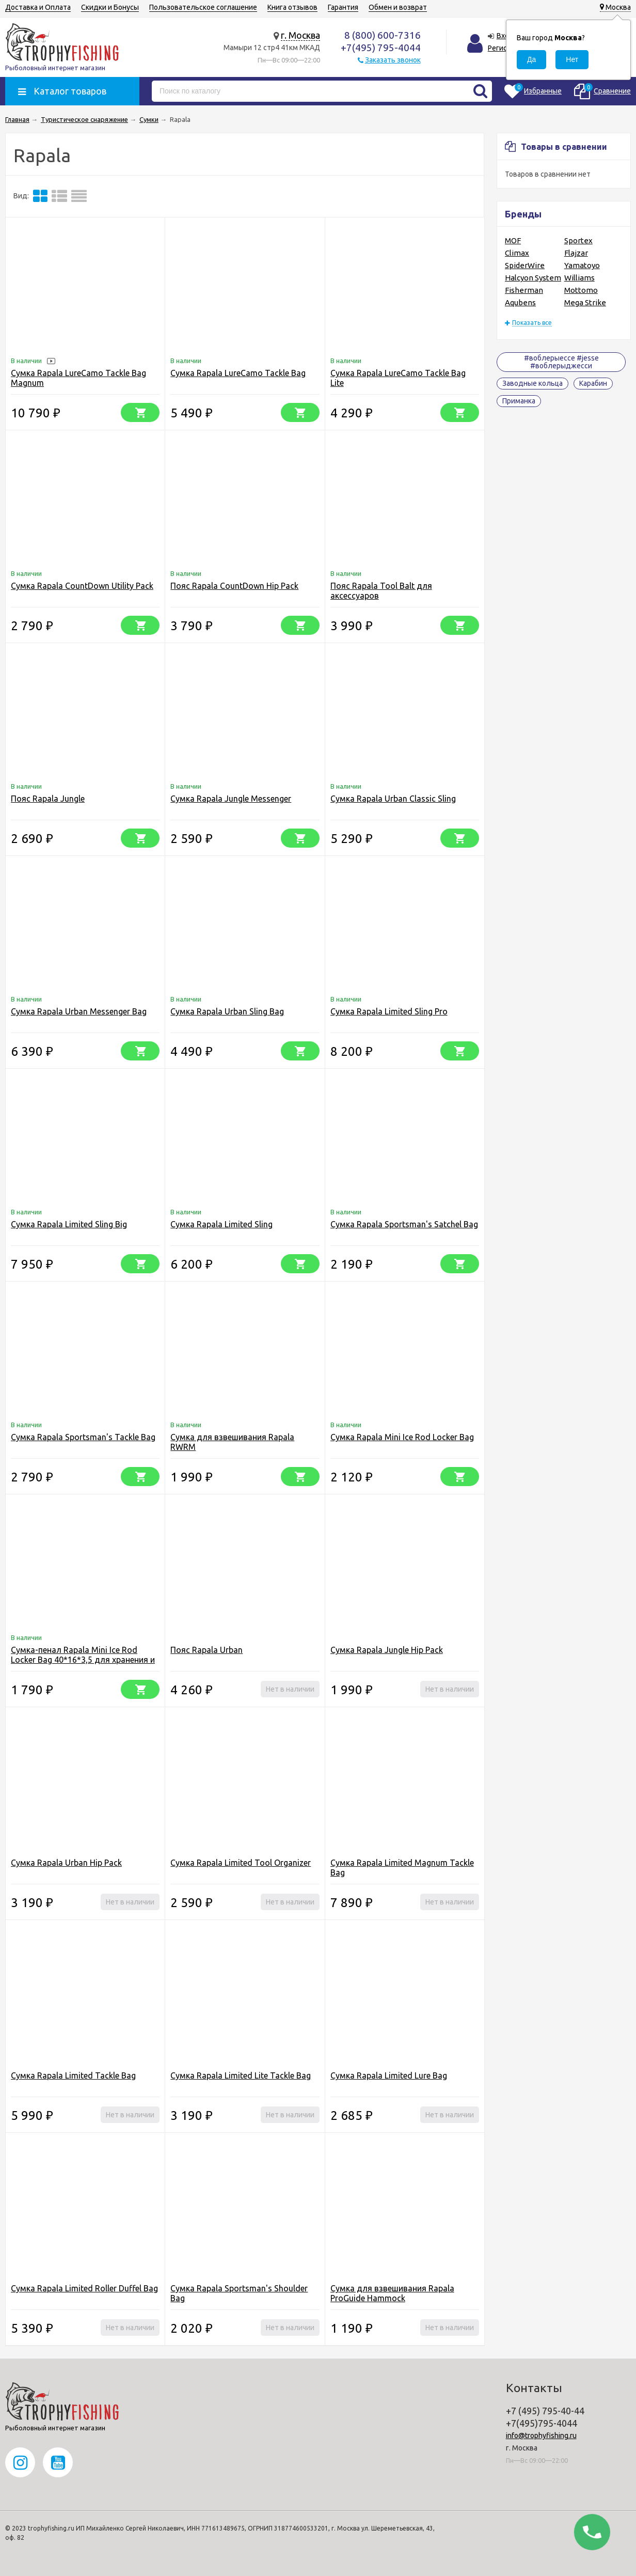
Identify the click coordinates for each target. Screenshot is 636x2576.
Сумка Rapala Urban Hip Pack (66, 1862)
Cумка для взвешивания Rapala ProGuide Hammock (392, 2293)
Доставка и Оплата (38, 7)
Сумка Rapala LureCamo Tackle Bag (238, 373)
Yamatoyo (582, 265)
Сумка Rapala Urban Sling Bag (227, 1011)
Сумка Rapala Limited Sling (221, 1224)
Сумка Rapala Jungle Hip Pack (386, 1649)
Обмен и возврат (398, 7)
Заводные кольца (532, 383)
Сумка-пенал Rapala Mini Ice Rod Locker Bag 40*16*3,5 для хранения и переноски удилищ (83, 1659)
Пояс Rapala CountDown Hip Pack (234, 585)
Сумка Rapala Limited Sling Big (69, 1224)
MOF (513, 240)
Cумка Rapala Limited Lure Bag (388, 2075)
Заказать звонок (393, 60)
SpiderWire (525, 265)
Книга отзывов (292, 7)
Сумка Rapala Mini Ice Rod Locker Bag (402, 1437)
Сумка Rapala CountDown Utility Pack (82, 585)
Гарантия (343, 7)
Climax (517, 252)
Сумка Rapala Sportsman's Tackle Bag (83, 1437)
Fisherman (524, 290)
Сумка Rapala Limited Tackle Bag (73, 2075)
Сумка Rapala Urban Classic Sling (393, 798)
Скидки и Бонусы (110, 7)
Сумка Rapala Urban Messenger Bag (79, 1011)
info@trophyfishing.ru (541, 2435)
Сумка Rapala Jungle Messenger (230, 798)
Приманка (518, 401)
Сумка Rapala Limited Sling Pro (389, 1011)
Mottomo (581, 290)
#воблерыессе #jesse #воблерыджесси (561, 362)
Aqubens (520, 302)
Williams (579, 277)
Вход (505, 36)
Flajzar (576, 252)
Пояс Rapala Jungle (48, 798)
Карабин (593, 383)
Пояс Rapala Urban (206, 1649)
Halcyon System (533, 277)
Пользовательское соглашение (203, 7)
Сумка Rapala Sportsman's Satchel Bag (404, 1224)
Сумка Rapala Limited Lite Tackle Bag (240, 2075)
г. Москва (300, 35)
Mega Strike (585, 302)
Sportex (578, 240)
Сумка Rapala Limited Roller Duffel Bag (84, 2288)
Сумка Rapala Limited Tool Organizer (240, 1862)
